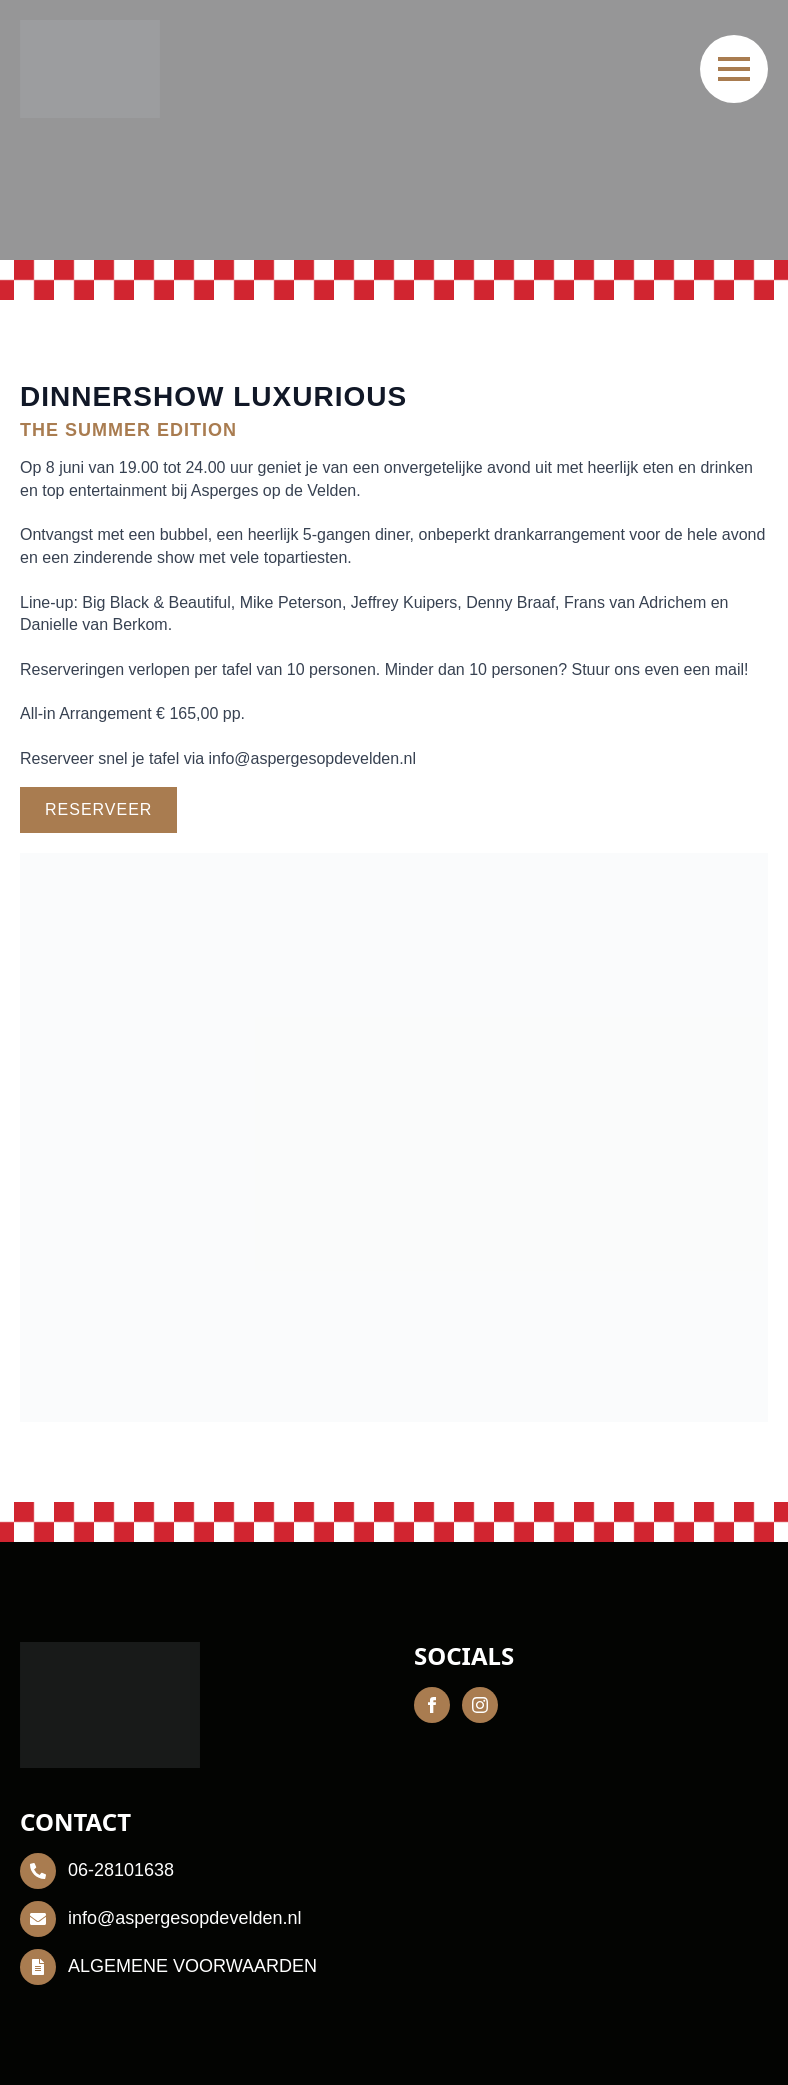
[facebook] (432, 1705)
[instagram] (480, 1705)
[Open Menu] (734, 69)
